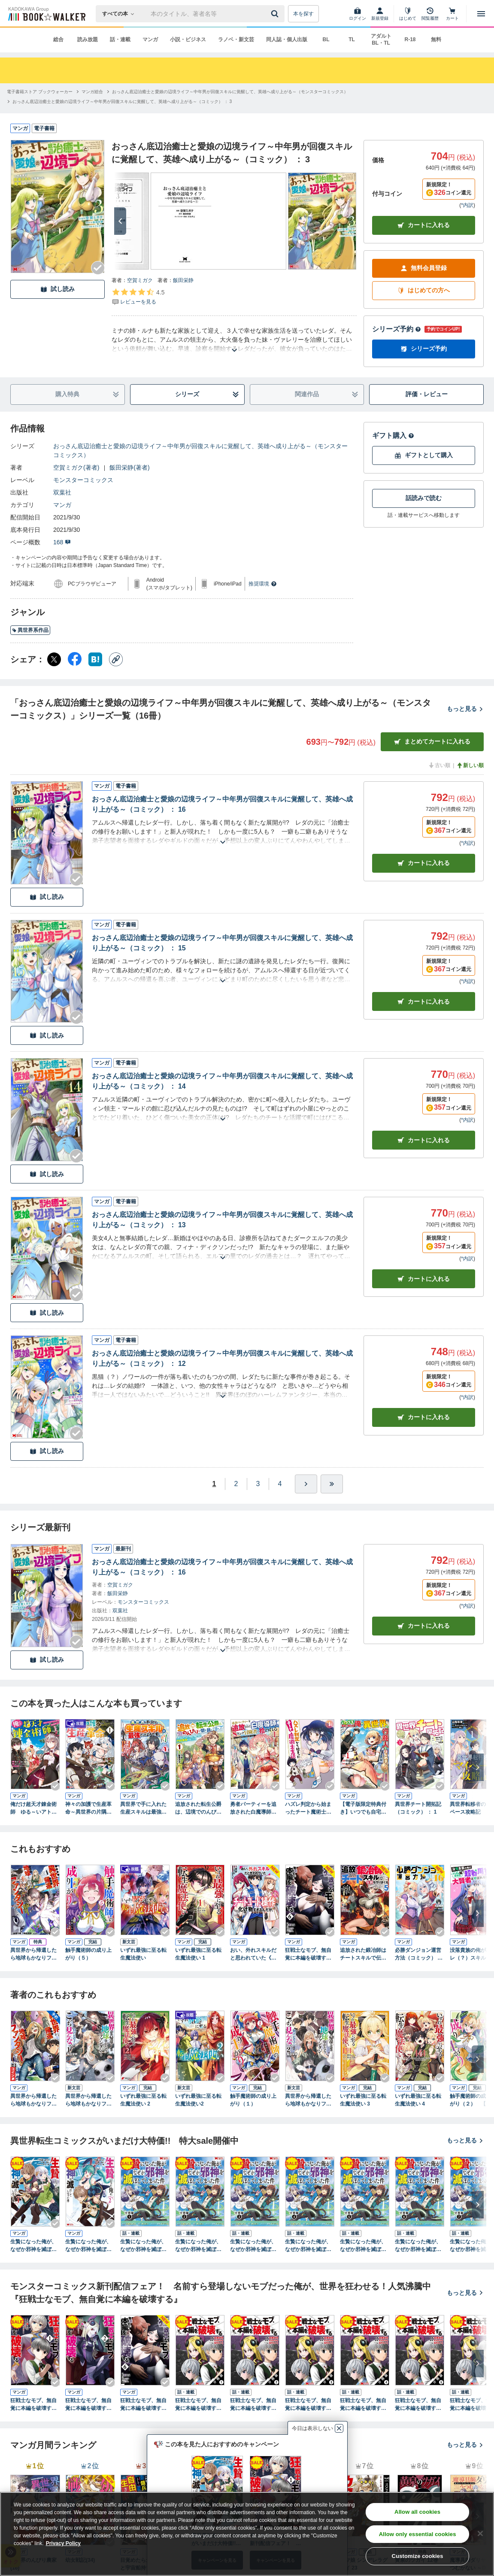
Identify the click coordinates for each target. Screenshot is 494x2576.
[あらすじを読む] (234, 339)
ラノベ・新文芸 (236, 39)
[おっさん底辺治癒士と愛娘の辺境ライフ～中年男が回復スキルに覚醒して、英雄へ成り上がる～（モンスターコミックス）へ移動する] (230, 91)
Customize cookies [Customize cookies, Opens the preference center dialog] (417, 2556)
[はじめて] (407, 13)
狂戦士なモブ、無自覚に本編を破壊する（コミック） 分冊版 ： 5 (418, 2404)
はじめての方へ (423, 290)
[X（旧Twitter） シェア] (54, 659)
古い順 (439, 765)
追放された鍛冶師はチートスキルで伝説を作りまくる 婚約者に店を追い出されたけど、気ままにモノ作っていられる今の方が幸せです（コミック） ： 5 (363, 1954)
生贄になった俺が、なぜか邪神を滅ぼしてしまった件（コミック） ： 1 (33, 2246)
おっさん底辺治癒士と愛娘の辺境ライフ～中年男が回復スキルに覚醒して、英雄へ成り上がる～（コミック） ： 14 (222, 1081)
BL (326, 39)
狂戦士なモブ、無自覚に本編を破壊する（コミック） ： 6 (308, 1954)
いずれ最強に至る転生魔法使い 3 (363, 2100)
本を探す (303, 14)
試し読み (57, 289)
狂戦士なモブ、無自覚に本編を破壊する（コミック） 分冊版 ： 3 (309, 2404)
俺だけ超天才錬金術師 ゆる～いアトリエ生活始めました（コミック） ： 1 (33, 1808)
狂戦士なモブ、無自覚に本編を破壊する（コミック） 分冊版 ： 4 (364, 2404)
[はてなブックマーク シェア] (95, 659)
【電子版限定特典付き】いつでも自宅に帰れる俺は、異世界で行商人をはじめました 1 (363, 1808)
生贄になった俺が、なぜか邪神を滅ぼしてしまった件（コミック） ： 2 (88, 2246)
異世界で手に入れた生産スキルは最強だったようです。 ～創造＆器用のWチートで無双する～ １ (143, 1808)
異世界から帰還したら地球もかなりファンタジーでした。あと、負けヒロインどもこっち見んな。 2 (33, 2100)
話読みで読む (424, 498)
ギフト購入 (393, 435)
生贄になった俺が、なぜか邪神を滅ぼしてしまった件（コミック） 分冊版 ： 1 (143, 2246)
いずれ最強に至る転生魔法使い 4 (418, 2100)
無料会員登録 (423, 268)
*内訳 (467, 205)
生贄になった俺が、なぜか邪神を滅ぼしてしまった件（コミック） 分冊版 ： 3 (253, 2246)
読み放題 (87, 39)
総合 (58, 39)
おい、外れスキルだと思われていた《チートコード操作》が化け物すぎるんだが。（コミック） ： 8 (254, 1954)
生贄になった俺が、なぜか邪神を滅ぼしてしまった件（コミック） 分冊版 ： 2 (198, 2246)
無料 (436, 39)
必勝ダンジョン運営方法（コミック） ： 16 (418, 1954)
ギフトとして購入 (423, 455)
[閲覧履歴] (430, 13)
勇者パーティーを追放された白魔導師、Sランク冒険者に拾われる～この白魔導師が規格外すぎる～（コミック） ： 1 (255, 1808)
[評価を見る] (138, 297)
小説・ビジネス (188, 39)
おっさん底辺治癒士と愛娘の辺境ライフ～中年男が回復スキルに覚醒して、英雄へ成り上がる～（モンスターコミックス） (200, 450)
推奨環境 (263, 584)
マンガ (150, 39)
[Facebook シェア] (74, 659)
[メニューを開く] (481, 13)
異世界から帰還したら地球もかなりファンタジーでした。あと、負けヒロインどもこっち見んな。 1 (33, 1954)
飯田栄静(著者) (129, 467)
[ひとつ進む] (306, 1484)
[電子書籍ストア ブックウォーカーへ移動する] (40, 91)
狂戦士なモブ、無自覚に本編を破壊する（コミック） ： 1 (33, 2404)
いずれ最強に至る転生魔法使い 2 (143, 2100)
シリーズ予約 (396, 329)
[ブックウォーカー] (46, 13)
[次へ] (120, 221)
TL (352, 39)
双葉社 (62, 492)
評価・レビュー (427, 394)
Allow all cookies (417, 2512)
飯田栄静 (183, 280)
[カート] (452, 13)
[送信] (276, 14)
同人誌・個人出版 (286, 39)
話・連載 (120, 39)
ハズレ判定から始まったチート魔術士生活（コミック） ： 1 (308, 1808)
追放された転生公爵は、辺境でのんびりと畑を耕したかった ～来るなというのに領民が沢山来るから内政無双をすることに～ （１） (198, 1808)
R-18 (409, 39)
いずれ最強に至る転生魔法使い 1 (198, 1954)
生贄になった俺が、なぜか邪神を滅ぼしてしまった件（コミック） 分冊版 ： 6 (418, 2246)
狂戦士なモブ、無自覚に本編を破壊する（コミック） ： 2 (88, 2404)
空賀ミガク (140, 280)
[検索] (276, 14)
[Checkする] (98, 268)
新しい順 (470, 765)
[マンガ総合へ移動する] (92, 91)
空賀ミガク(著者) (76, 467)
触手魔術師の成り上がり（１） (253, 2100)
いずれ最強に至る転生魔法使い (143, 1954)
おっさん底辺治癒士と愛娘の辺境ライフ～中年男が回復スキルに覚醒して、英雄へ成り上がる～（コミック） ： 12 (222, 1358)
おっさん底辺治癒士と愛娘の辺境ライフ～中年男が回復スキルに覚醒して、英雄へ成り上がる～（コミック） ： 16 (222, 804)
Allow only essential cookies (417, 2534)
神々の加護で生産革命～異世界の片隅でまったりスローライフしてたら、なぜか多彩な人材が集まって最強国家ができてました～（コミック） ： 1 (88, 1808)
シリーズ (207, 394)
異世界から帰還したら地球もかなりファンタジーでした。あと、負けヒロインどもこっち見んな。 (88, 2100)
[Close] (480, 2533)
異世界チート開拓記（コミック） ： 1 (418, 1808)
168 (62, 542)
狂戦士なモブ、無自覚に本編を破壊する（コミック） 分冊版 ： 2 (254, 2404)
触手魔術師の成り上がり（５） (88, 1954)
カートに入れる (423, 225)
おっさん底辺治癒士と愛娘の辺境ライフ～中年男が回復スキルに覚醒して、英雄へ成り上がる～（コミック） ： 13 (222, 1220)
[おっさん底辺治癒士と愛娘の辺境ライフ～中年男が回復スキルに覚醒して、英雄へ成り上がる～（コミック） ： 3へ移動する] (122, 101)
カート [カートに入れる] (423, 863)
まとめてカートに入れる (432, 741)
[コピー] (115, 659)
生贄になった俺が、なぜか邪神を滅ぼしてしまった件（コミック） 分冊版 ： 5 (363, 2246)
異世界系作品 (30, 630)
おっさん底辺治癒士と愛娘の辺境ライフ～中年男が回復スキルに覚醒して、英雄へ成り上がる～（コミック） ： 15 (222, 943)
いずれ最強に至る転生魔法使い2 (198, 2100)
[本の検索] (120, 14)
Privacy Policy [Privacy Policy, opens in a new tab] (63, 2543)
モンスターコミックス (83, 479)
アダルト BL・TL (381, 39)
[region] (247, 2534)
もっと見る (465, 708)
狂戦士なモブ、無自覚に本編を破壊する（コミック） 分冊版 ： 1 (199, 2404)
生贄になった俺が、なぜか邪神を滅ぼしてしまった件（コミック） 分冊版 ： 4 (308, 2246)
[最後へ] (332, 1484)
